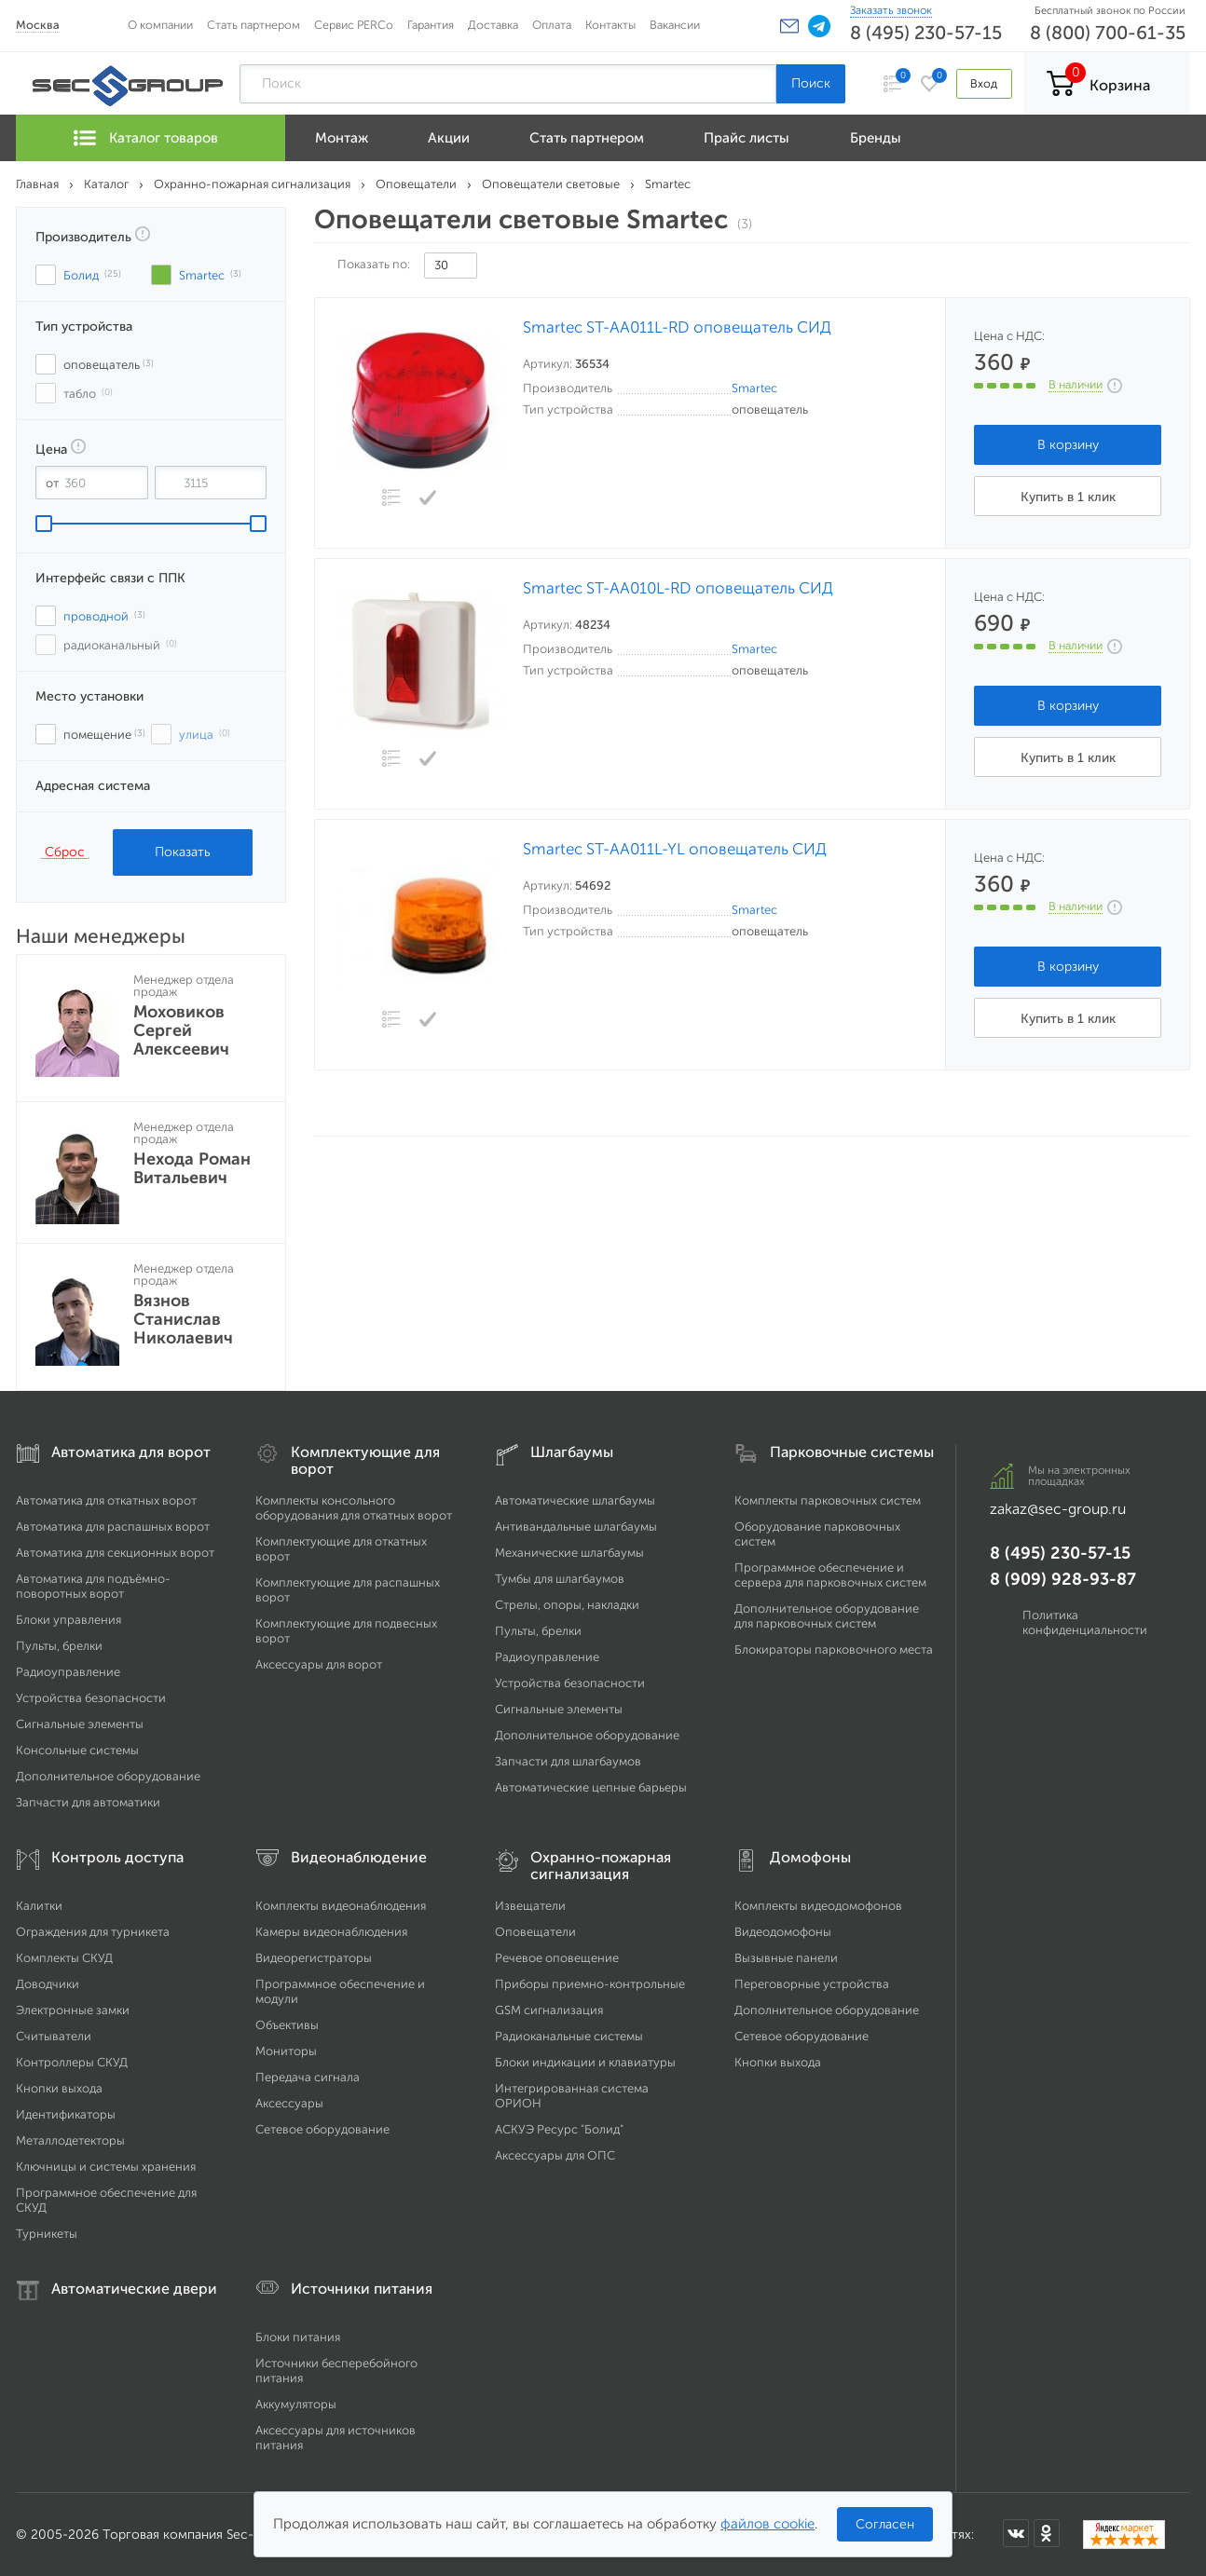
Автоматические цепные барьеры (591, 1787)
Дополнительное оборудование (108, 1776)
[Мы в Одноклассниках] (1047, 2533)
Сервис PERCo (353, 25)
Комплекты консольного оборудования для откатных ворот (353, 1507)
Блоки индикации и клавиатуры (585, 2062)
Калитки (39, 1906)
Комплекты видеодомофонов (818, 1906)
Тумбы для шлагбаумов (559, 1579)
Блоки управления (68, 1620)
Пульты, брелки (59, 1646)
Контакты (610, 25)
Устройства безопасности (91, 1698)
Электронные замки (73, 2010)
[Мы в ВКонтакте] (1016, 2533)
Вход (983, 83)
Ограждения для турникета (93, 1932)
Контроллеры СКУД (72, 2062)
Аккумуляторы (295, 2404)
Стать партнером (253, 25)
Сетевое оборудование (322, 2129)
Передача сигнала (307, 2077)
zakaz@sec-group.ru (1058, 1509)
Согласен (885, 2524)
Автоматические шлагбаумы (575, 1500)
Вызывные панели (786, 1958)
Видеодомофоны (782, 1932)
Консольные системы (77, 1750)
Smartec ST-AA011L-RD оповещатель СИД (677, 327)
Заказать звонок (891, 10)
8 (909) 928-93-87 (1063, 1579)
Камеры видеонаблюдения (331, 1932)
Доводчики (47, 1984)
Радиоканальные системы (569, 2036)
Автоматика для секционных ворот (115, 1553)
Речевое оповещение (557, 1958)
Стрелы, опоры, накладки (567, 1605)
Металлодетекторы (70, 2140)
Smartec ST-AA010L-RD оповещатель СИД (678, 588)
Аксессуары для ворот (318, 1664)
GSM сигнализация (549, 2010)
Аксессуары (289, 2103)
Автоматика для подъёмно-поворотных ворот (93, 1586)
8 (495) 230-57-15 (926, 32)
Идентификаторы (66, 2114)
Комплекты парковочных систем (827, 1500)
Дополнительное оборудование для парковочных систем (826, 1615)
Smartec (754, 388)
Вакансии (675, 25)
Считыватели (53, 2036)
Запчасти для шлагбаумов (568, 1761)
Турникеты (46, 2234)
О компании (160, 25)
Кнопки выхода (59, 2088)
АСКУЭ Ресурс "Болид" (559, 2129)
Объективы (287, 2025)
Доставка (493, 25)
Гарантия (430, 25)
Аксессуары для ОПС (555, 2155)
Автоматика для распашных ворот (113, 1526)
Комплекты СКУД (64, 1958)
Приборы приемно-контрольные (590, 1984)
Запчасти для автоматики (88, 1802)
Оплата (551, 25)
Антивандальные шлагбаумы (576, 1526)
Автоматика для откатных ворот (106, 1500)
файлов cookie (767, 2523)
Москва (38, 25)
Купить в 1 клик (1068, 497)
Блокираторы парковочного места (833, 1649)
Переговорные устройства (811, 1984)
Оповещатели (535, 1932)
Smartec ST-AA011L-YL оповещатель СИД (675, 849)
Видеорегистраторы (313, 1958)
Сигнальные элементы (80, 1724)
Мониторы (286, 2051)
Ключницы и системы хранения (106, 2167)
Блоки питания (297, 2337)
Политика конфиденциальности (1084, 1622)
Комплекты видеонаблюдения (340, 1906)
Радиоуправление (68, 1672)
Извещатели (530, 1906)
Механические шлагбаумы (569, 1553)
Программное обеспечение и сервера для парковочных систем (830, 1575)
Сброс (65, 851)
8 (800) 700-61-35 (1107, 32)
